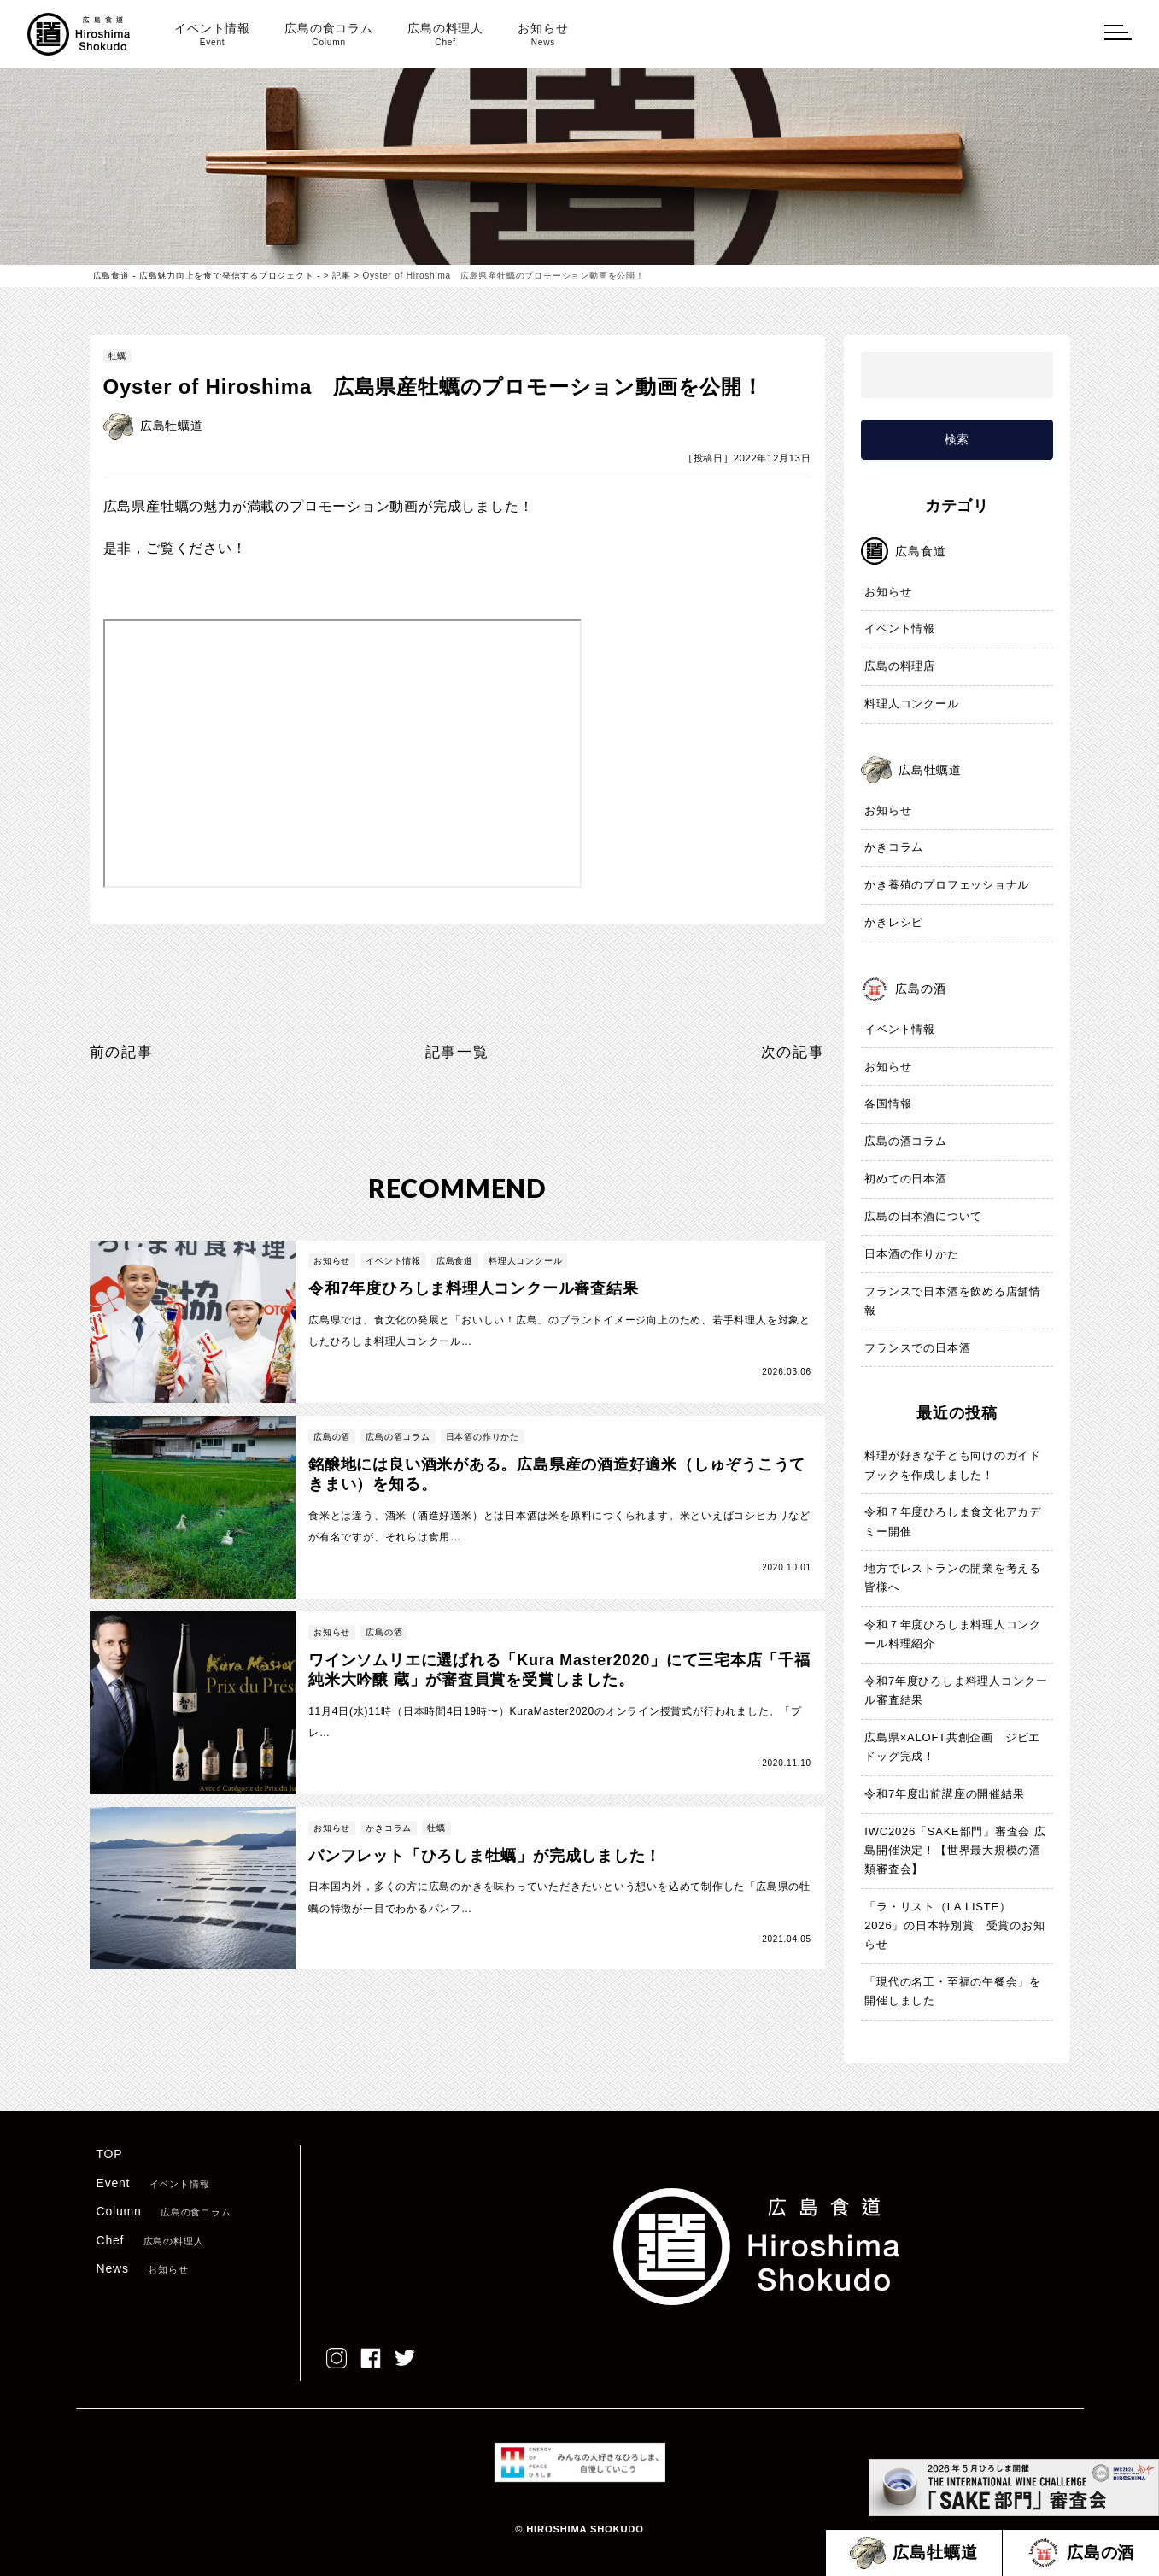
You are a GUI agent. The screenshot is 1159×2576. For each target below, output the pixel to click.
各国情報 (887, 1104)
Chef (150, 2240)
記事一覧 (456, 1051)
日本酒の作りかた (911, 1253)
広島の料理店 (899, 666)
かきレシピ (893, 923)
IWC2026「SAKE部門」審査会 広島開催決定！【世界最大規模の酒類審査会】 (955, 1851)
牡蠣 (117, 356)
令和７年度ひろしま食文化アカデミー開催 (952, 1522)
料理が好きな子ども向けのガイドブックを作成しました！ (952, 1466)
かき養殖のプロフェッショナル (946, 885)
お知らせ (543, 34)
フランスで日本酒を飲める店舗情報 (952, 1301)
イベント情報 (212, 34)
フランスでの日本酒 (917, 1347)
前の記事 (123, 1051)
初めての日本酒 (905, 1179)
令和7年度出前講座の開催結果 (944, 1794)
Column (164, 2212)
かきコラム (893, 848)
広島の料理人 (445, 34)
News (143, 2269)
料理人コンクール (911, 704)
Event (153, 2183)
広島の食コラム (328, 34)
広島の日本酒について (923, 1217)
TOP (110, 2155)
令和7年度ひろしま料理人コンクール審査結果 (956, 1691)
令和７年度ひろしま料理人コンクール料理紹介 (952, 1635)
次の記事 (790, 1051)
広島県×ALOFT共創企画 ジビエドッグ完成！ (952, 1747)
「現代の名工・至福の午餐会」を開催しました (952, 1992)
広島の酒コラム (905, 1141)
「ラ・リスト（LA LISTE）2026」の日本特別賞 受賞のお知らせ (954, 1926)
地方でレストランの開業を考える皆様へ (952, 1578)
